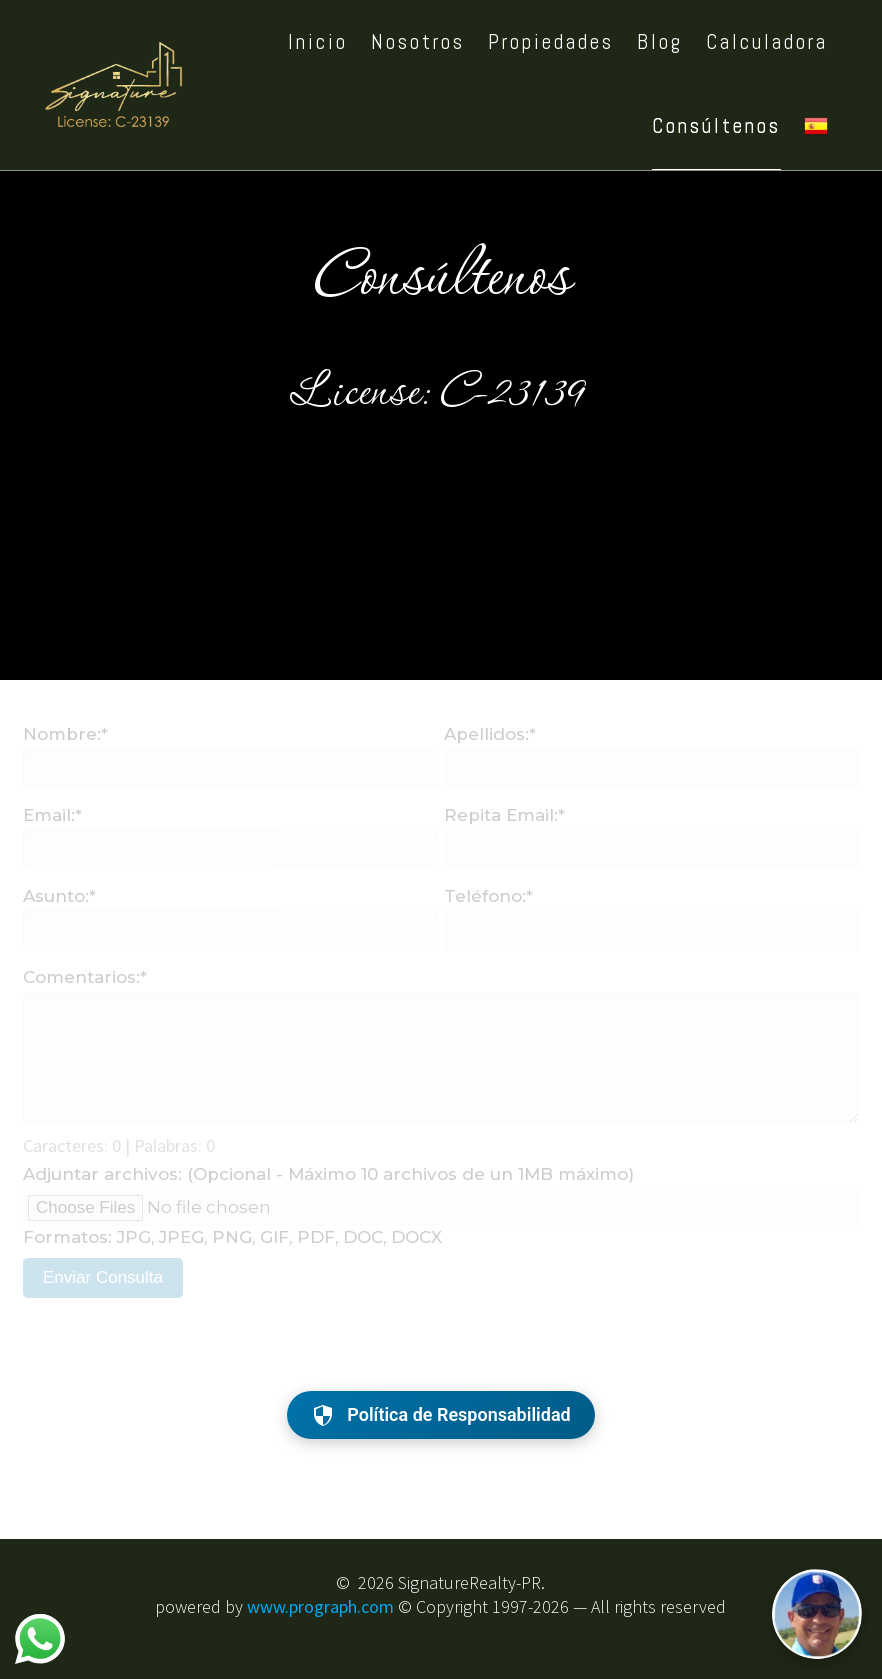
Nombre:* (65, 734)
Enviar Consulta (103, 1277)
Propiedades (551, 42)
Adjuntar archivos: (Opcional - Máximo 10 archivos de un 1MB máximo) (328, 1174)
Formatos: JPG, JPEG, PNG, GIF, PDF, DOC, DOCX (232, 1237)
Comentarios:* (85, 977)
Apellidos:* (490, 734)
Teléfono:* (488, 896)
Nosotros (418, 42)
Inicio (318, 42)
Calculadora (767, 42)
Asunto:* (59, 896)
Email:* (52, 815)
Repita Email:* (504, 815)
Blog (660, 42)
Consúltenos (716, 126)
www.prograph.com (320, 1606)
